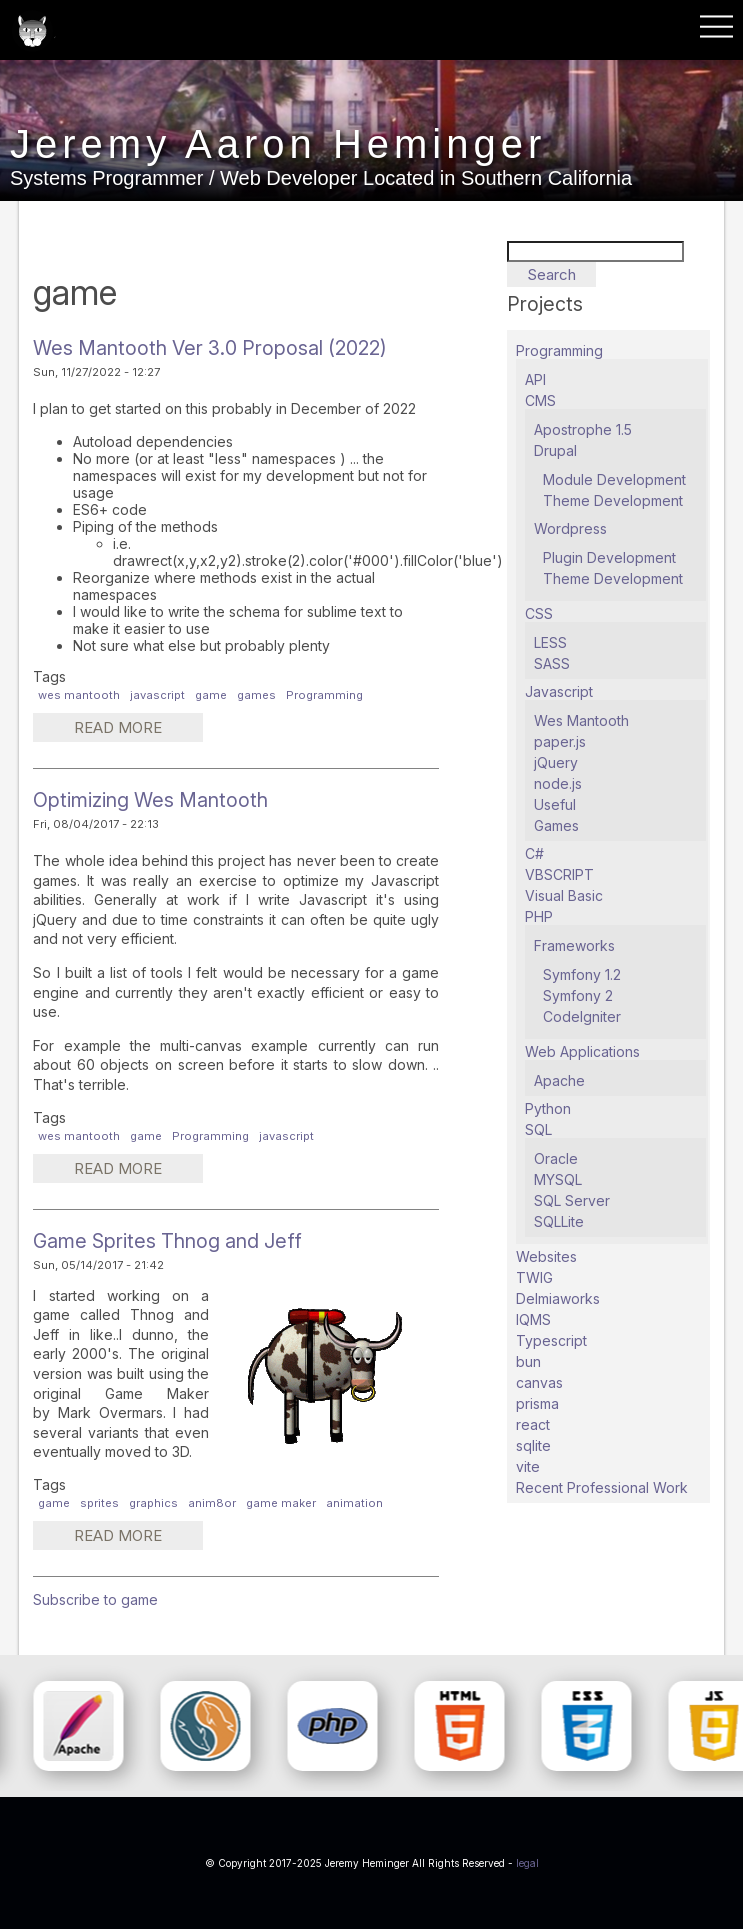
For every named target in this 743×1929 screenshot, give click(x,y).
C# (534, 853)
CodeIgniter (582, 1016)
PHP (539, 916)
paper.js (560, 741)
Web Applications (582, 1051)
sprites (99, 1503)
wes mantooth (79, 695)
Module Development (614, 479)
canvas (539, 1382)
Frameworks (574, 945)
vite (528, 1466)
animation (354, 1503)
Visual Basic (564, 895)
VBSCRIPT (559, 874)
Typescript (551, 1340)
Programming (324, 695)
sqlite (533, 1445)
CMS (540, 400)
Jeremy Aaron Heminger (278, 145)
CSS (539, 613)
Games (556, 825)
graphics (153, 1503)
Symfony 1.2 (582, 974)
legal (527, 1863)
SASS (552, 663)
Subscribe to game (95, 1599)
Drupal (555, 450)
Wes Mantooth (581, 720)
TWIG (534, 1277)
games (256, 695)
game (211, 695)
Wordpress (570, 528)
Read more (137, 730)
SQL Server (572, 1200)
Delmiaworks (558, 1298)
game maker (281, 1503)
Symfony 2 (578, 995)
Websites (546, 1256)
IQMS (533, 1319)
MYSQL (558, 1179)
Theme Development (613, 500)
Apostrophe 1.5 (583, 429)
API (535, 379)
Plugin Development (609, 557)
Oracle (556, 1158)
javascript (157, 695)
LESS (550, 642)
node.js (558, 783)
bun (528, 1361)
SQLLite (559, 1221)
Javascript (559, 691)
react (533, 1424)
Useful (555, 804)
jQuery (556, 762)
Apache (559, 1080)
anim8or (212, 1503)
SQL (538, 1129)
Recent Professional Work (602, 1487)
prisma (537, 1403)
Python (548, 1108)
